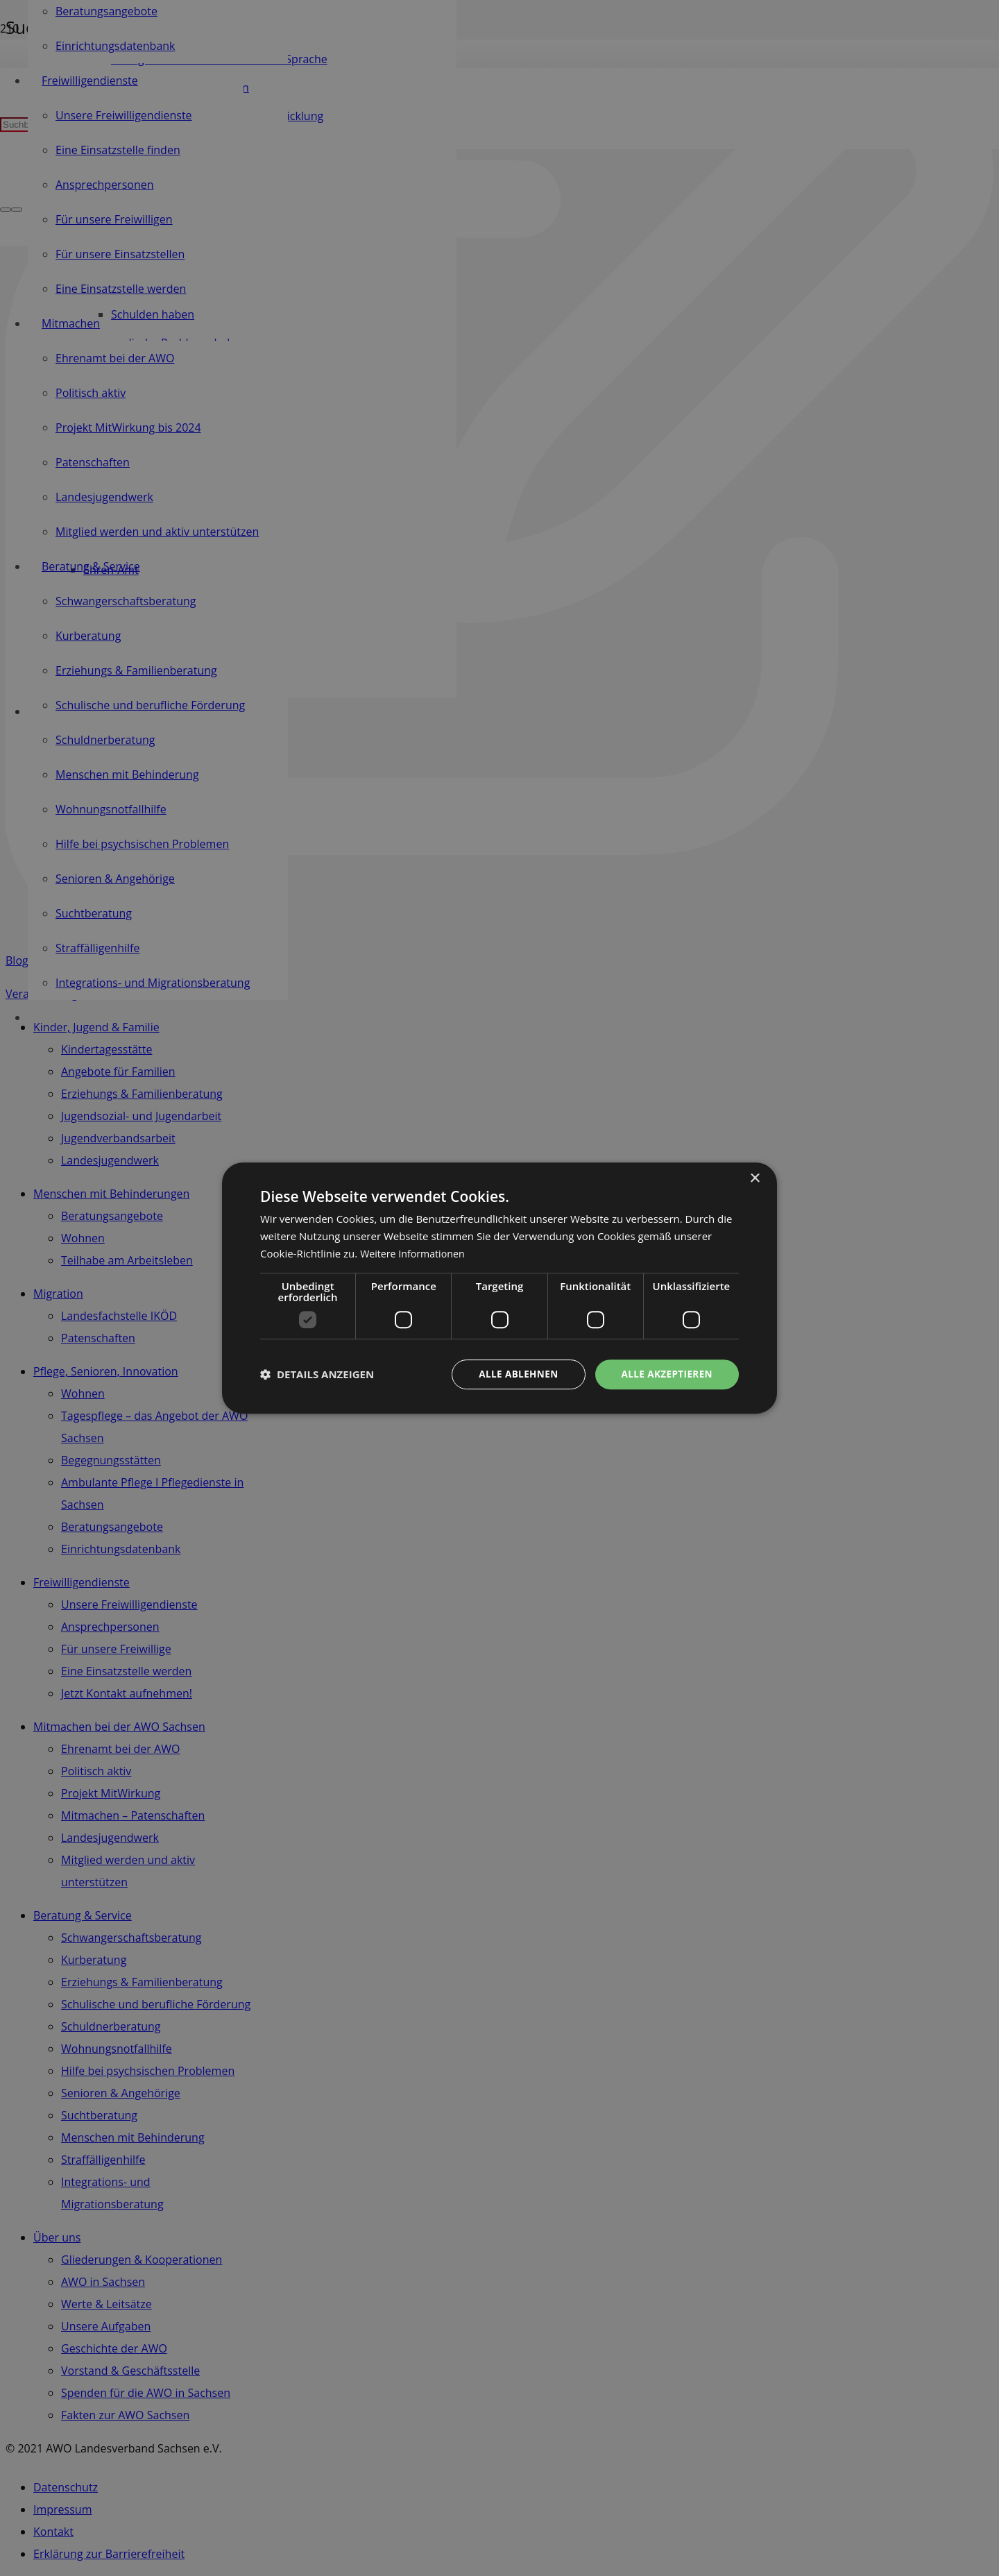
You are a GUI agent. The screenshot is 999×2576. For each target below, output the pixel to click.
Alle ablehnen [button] (514, 1373)
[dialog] (499, 1288)
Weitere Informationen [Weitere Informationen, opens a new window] (415, 1253)
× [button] (754, 1178)
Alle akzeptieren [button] (665, 1373)
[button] (317, 1374)
